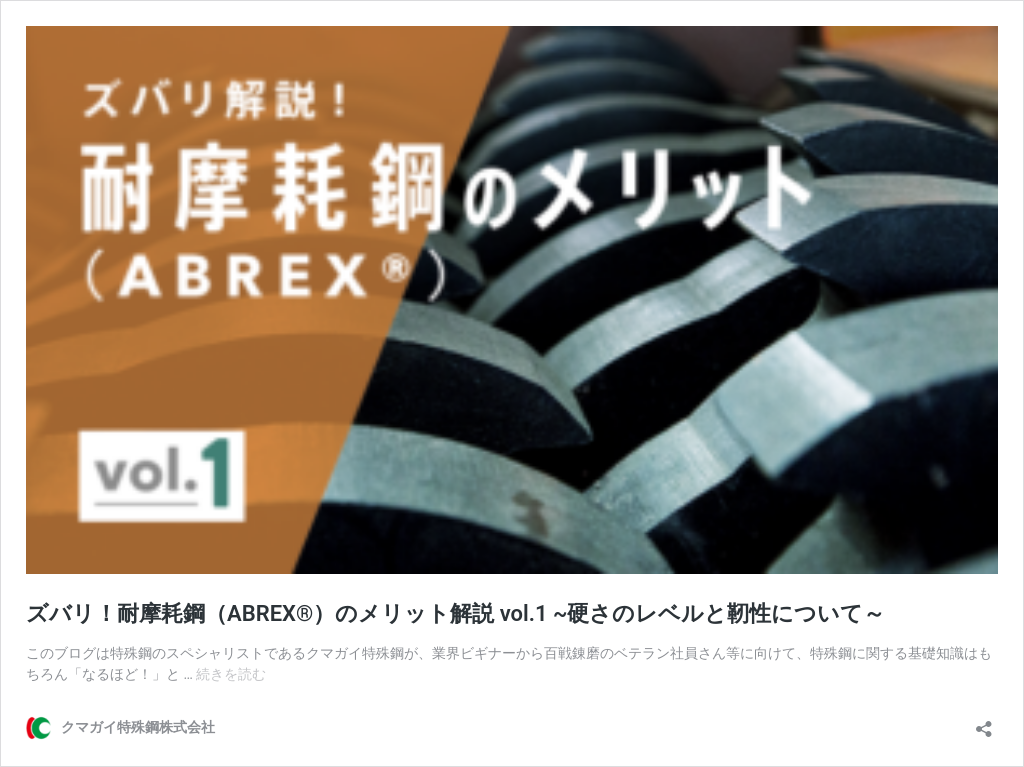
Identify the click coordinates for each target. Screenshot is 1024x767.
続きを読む (231, 674)
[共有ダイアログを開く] (984, 722)
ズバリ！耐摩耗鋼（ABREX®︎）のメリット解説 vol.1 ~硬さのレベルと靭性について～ (455, 613)
